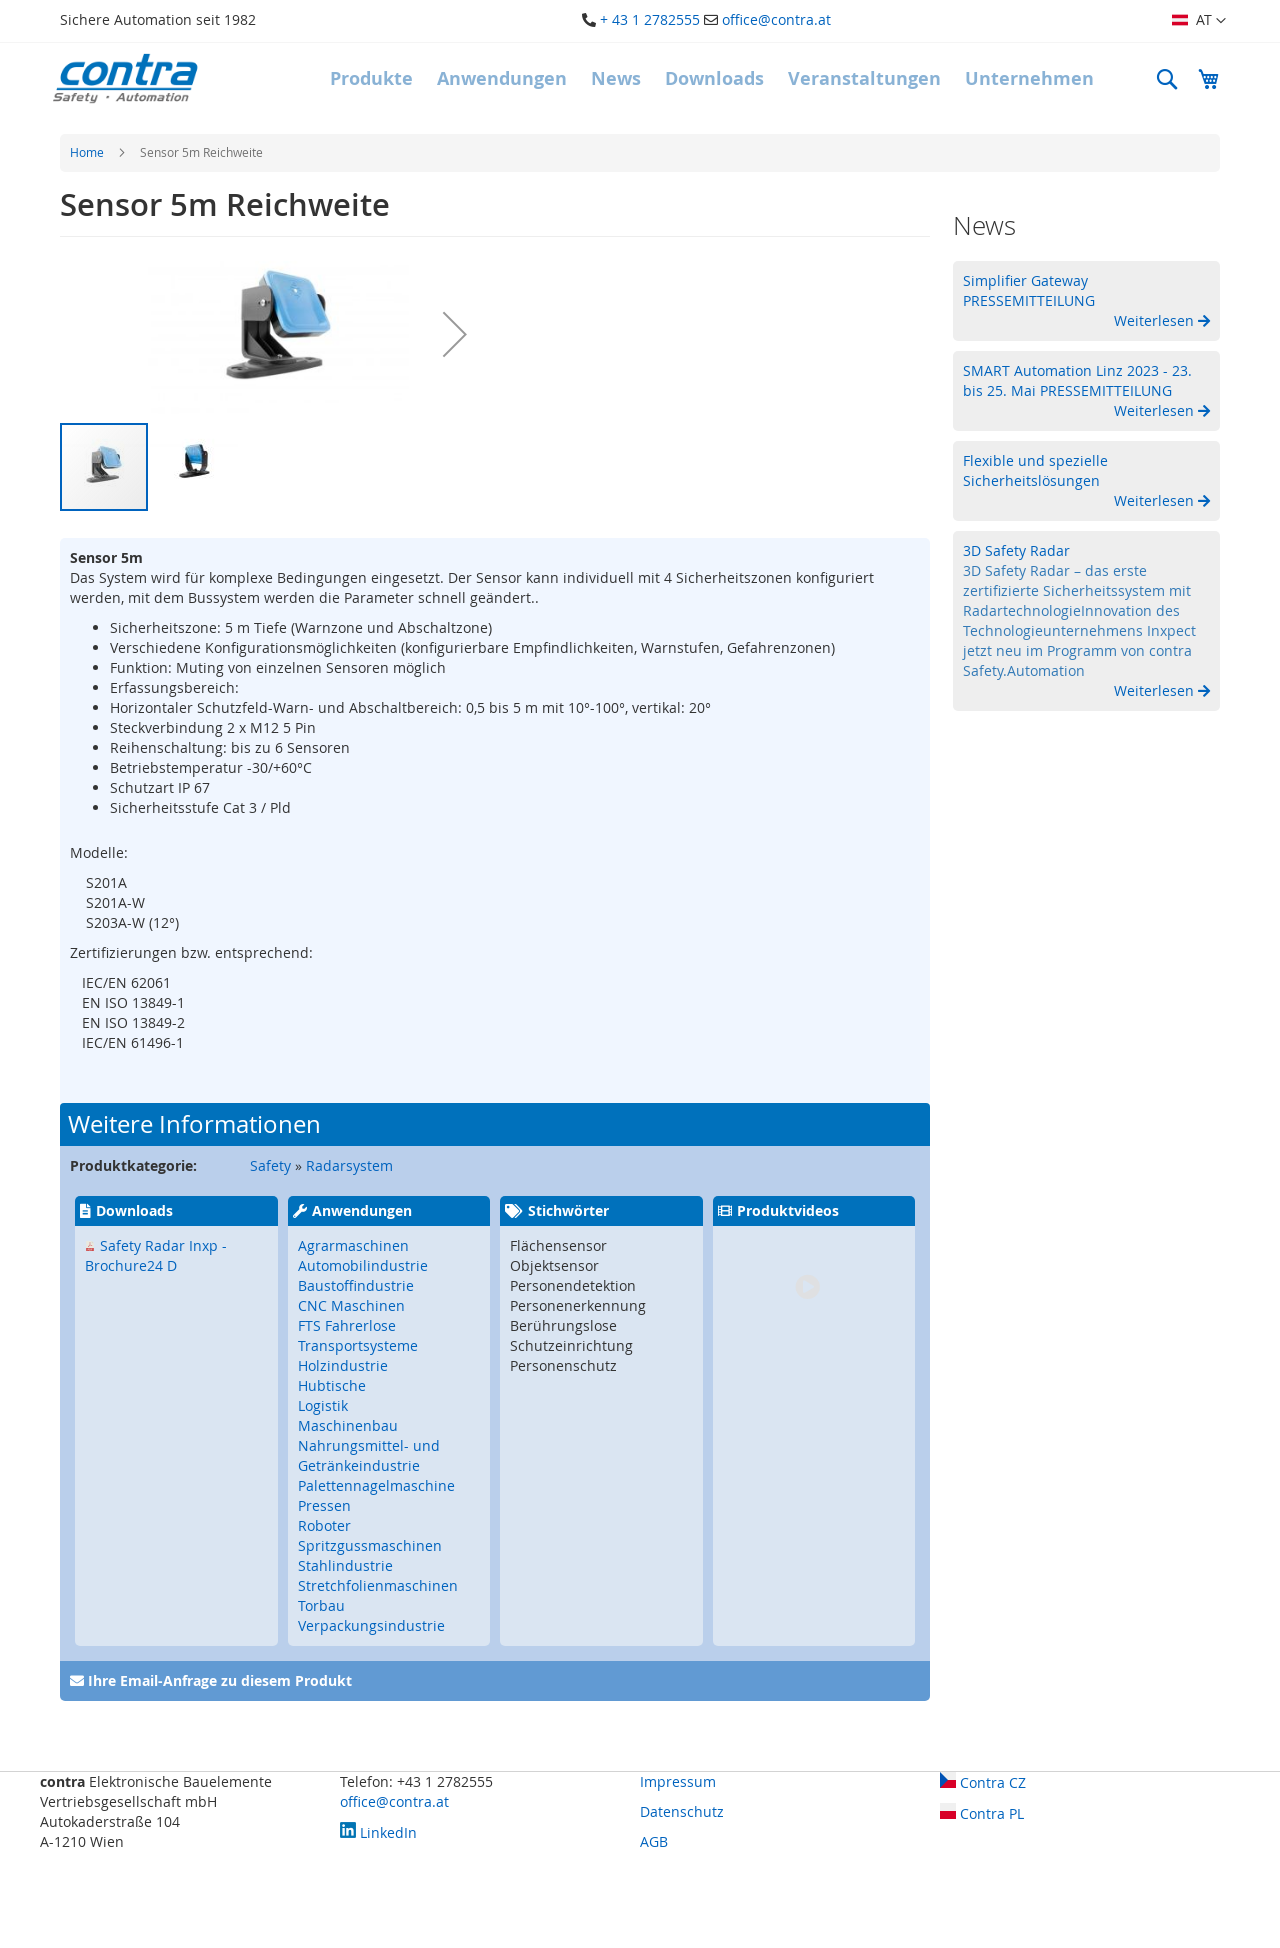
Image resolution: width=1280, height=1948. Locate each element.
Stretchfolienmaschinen (378, 1585)
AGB (654, 1841)
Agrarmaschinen (353, 1245)
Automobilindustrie (363, 1265)
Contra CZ (983, 1782)
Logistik (323, 1405)
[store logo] (125, 78)
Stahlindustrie (345, 1565)
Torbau (321, 1605)
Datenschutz (682, 1811)
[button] (1199, 21)
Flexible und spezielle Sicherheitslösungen (1035, 470)
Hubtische (332, 1385)
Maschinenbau (348, 1425)
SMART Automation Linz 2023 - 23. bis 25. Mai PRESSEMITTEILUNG (1077, 380)
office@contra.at (776, 19)
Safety (270, 1165)
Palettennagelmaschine (376, 1485)
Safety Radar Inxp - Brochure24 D (156, 1255)
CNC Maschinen (351, 1305)
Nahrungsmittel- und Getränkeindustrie (369, 1455)
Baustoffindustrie (356, 1285)
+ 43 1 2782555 (650, 19)
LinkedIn (378, 1832)
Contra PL (982, 1813)
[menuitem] (371, 79)
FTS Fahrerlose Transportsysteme (358, 1335)
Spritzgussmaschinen (370, 1545)
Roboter (324, 1525)
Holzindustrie (343, 1365)
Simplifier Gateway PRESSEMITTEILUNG (1029, 290)
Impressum (678, 1781)
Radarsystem (349, 1165)
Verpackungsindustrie (371, 1625)
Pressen (324, 1505)
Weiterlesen (1156, 320)
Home (87, 152)
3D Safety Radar (1016, 550)
